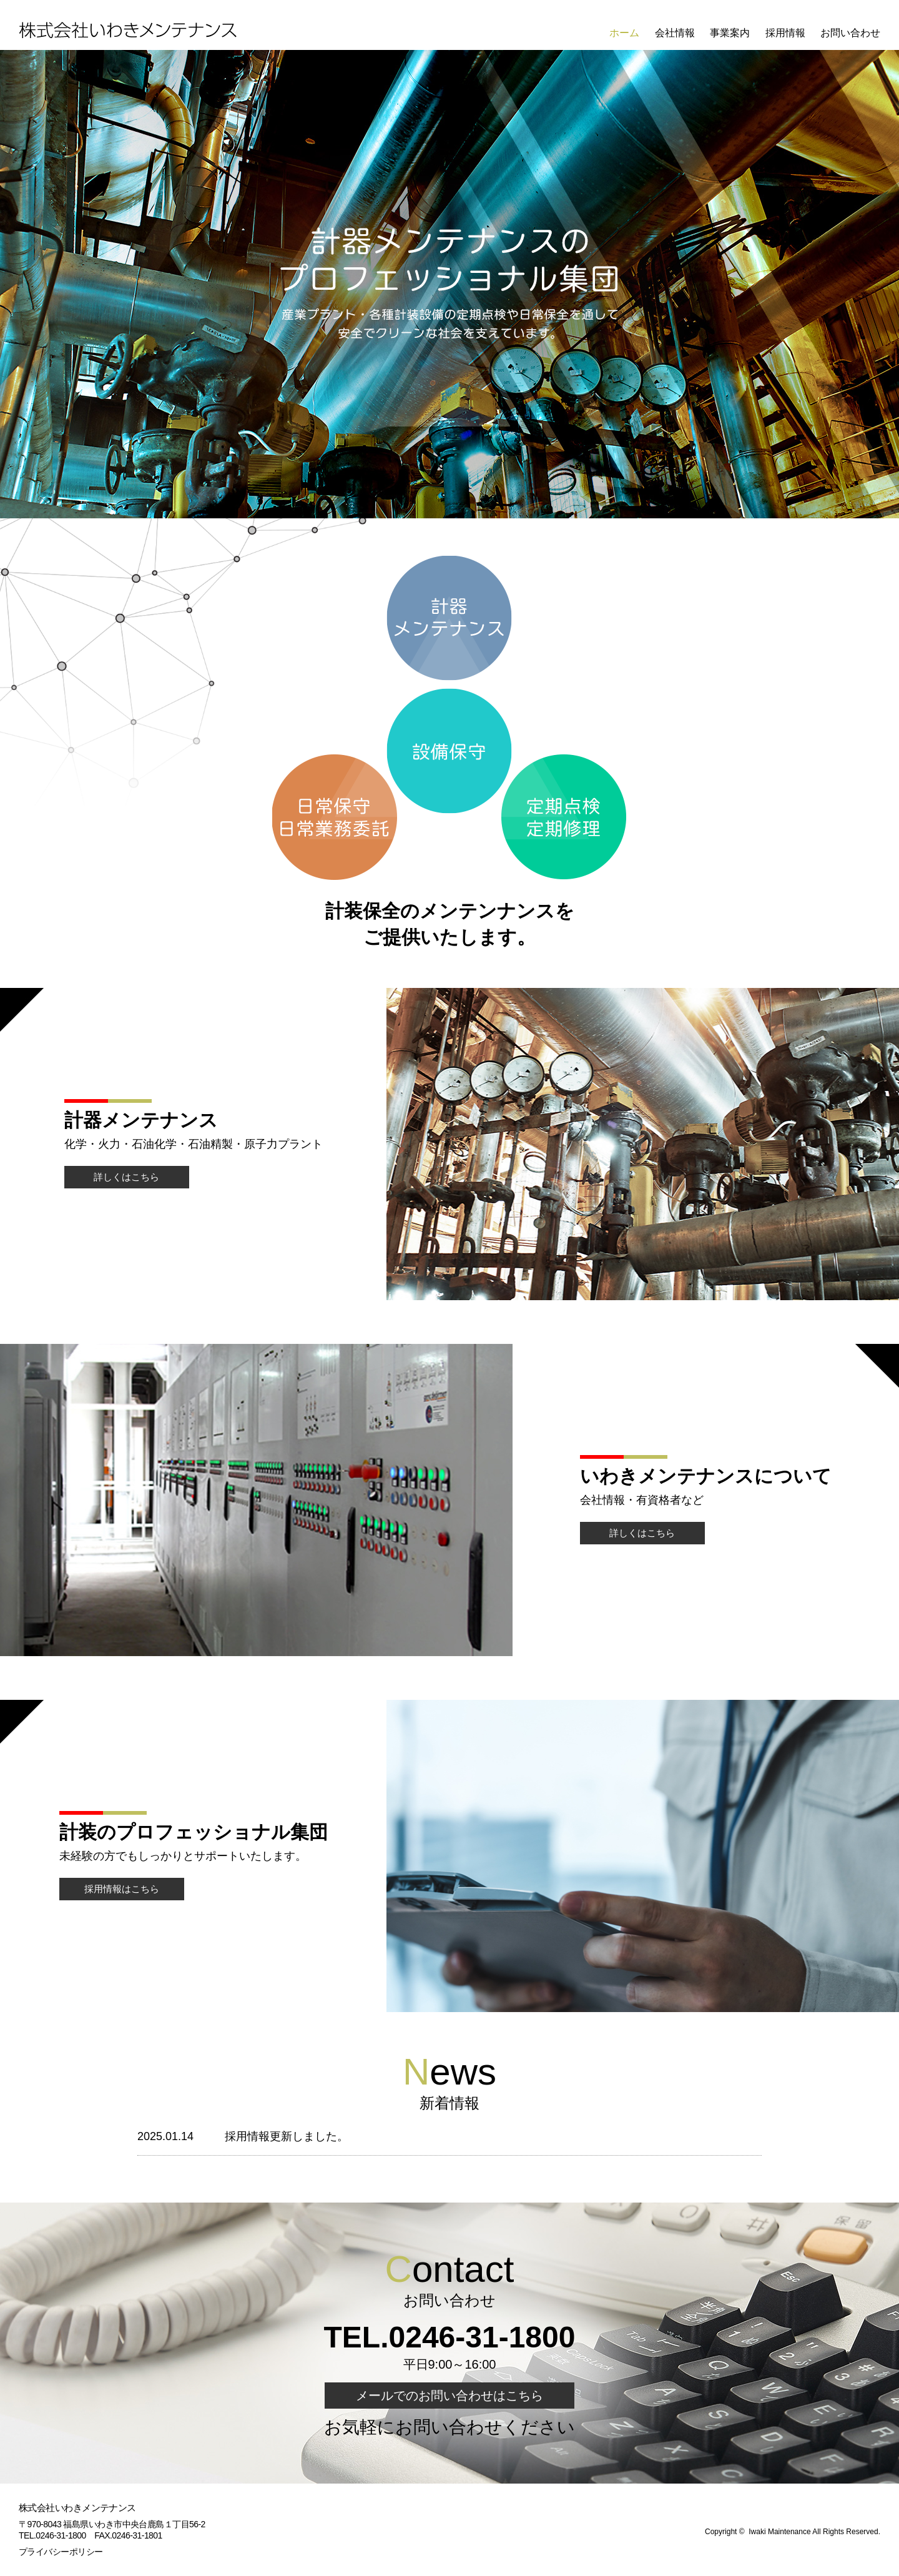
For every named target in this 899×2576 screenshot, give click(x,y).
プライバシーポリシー (60, 2552)
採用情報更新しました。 (286, 2136)
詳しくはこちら (126, 1177)
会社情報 (675, 32)
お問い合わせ (850, 32)
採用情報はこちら (121, 1888)
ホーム (624, 32)
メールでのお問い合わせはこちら (449, 2395)
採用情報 (785, 32)
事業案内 (730, 32)
